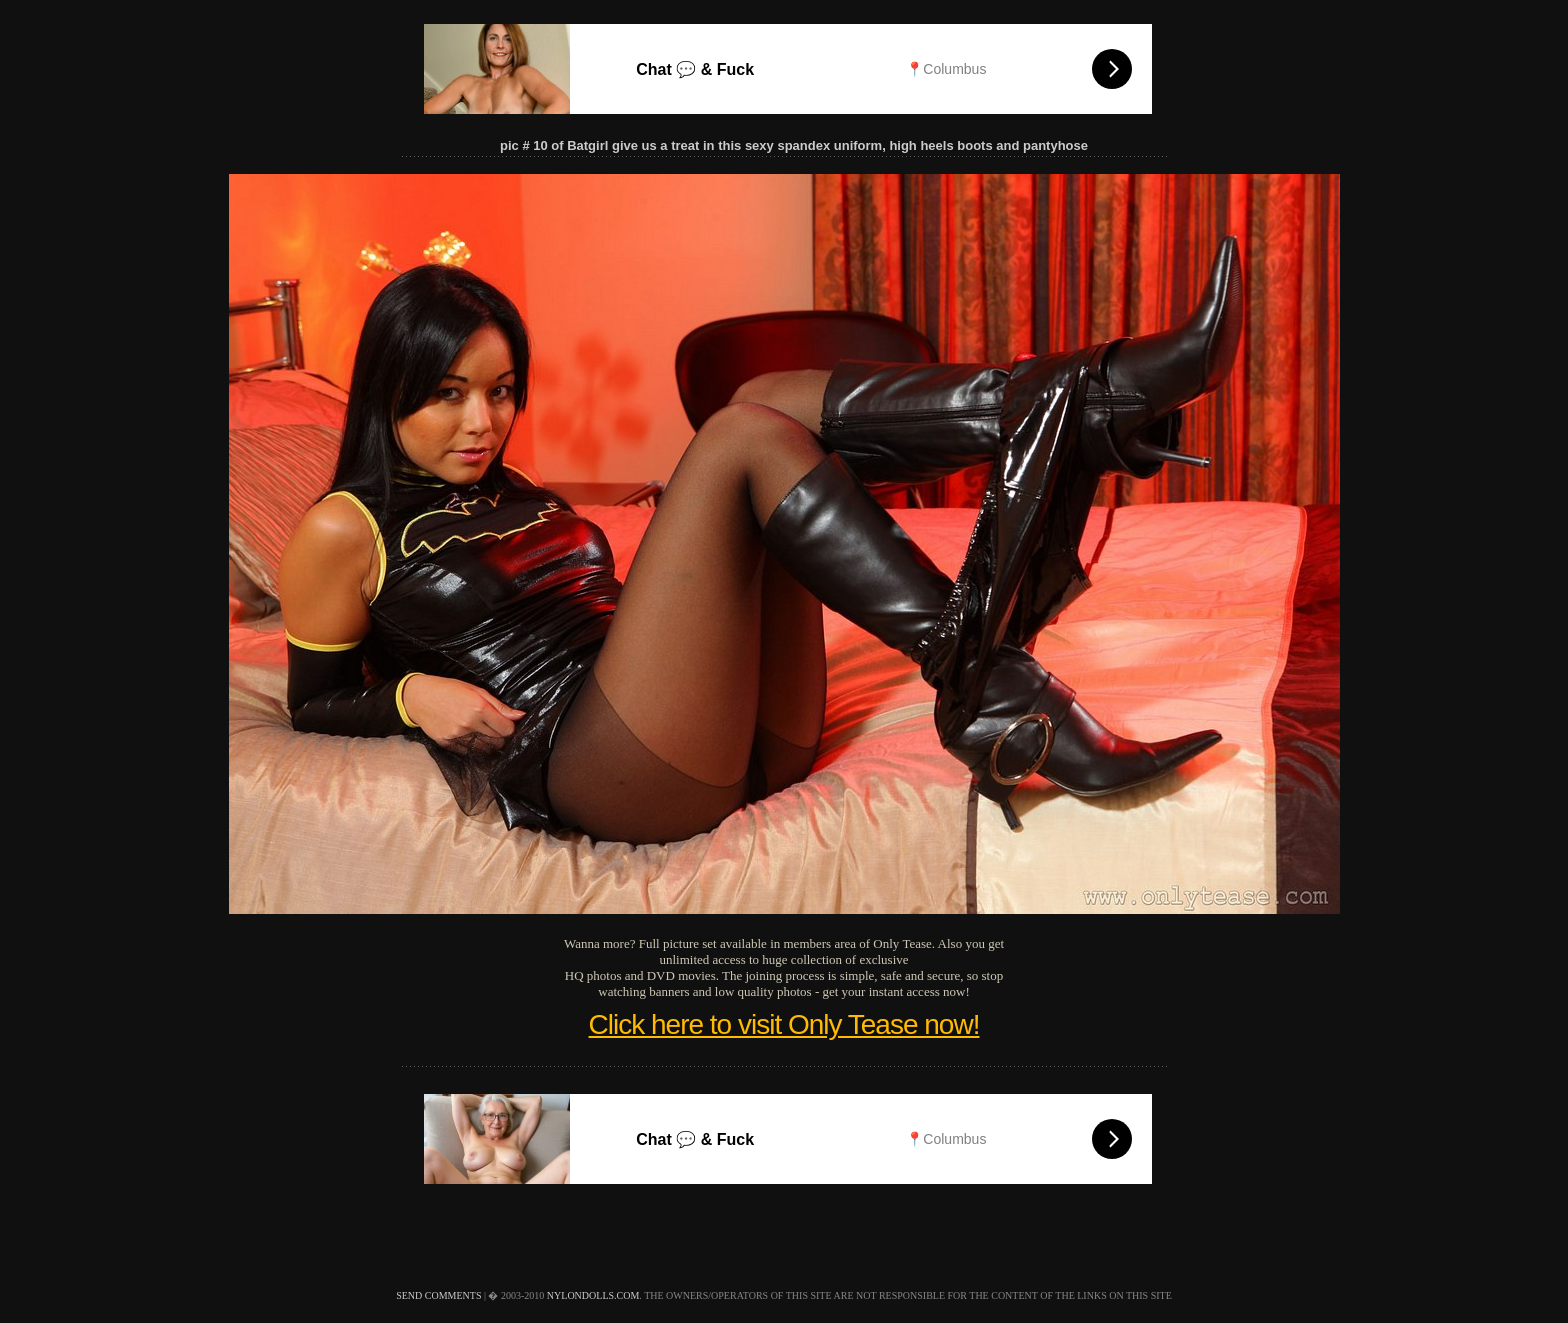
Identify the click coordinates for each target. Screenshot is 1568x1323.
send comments (438, 1295)
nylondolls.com (593, 1295)
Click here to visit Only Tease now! (784, 1024)
